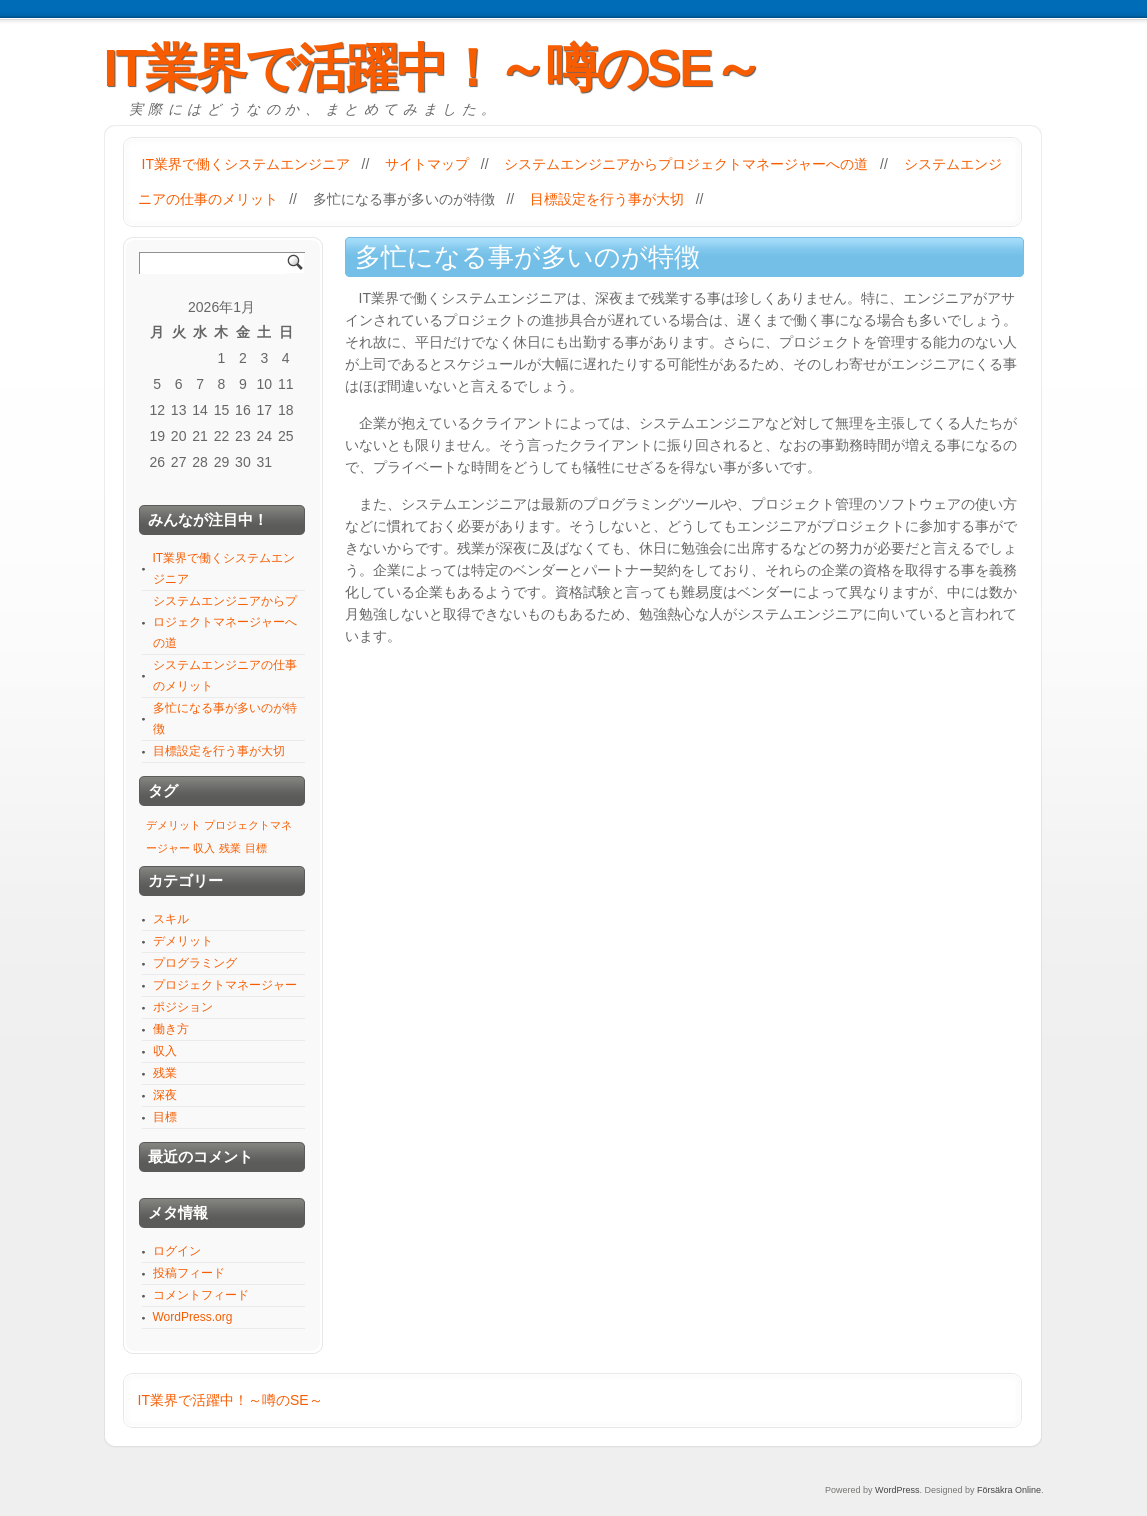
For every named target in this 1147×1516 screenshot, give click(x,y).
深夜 (165, 1095)
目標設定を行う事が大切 (607, 199)
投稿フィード (189, 1273)
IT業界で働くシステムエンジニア (246, 164)
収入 (165, 1051)
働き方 (171, 1029)
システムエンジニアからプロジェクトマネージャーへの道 (686, 164)
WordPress (897, 1490)
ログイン (177, 1251)
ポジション (183, 1007)
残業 (165, 1073)
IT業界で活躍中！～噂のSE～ (433, 68)
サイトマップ (427, 164)
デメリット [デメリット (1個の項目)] (173, 825)
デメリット (183, 941)
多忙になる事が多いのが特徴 (404, 199)
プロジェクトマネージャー (225, 985)
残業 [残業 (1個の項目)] (230, 848)
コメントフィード (201, 1295)
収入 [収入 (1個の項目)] (204, 848)
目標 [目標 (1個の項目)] (256, 848)
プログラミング (195, 963)
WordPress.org (193, 1317)
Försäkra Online (1009, 1490)
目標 (165, 1117)
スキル (171, 919)
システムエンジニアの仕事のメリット (225, 675)
